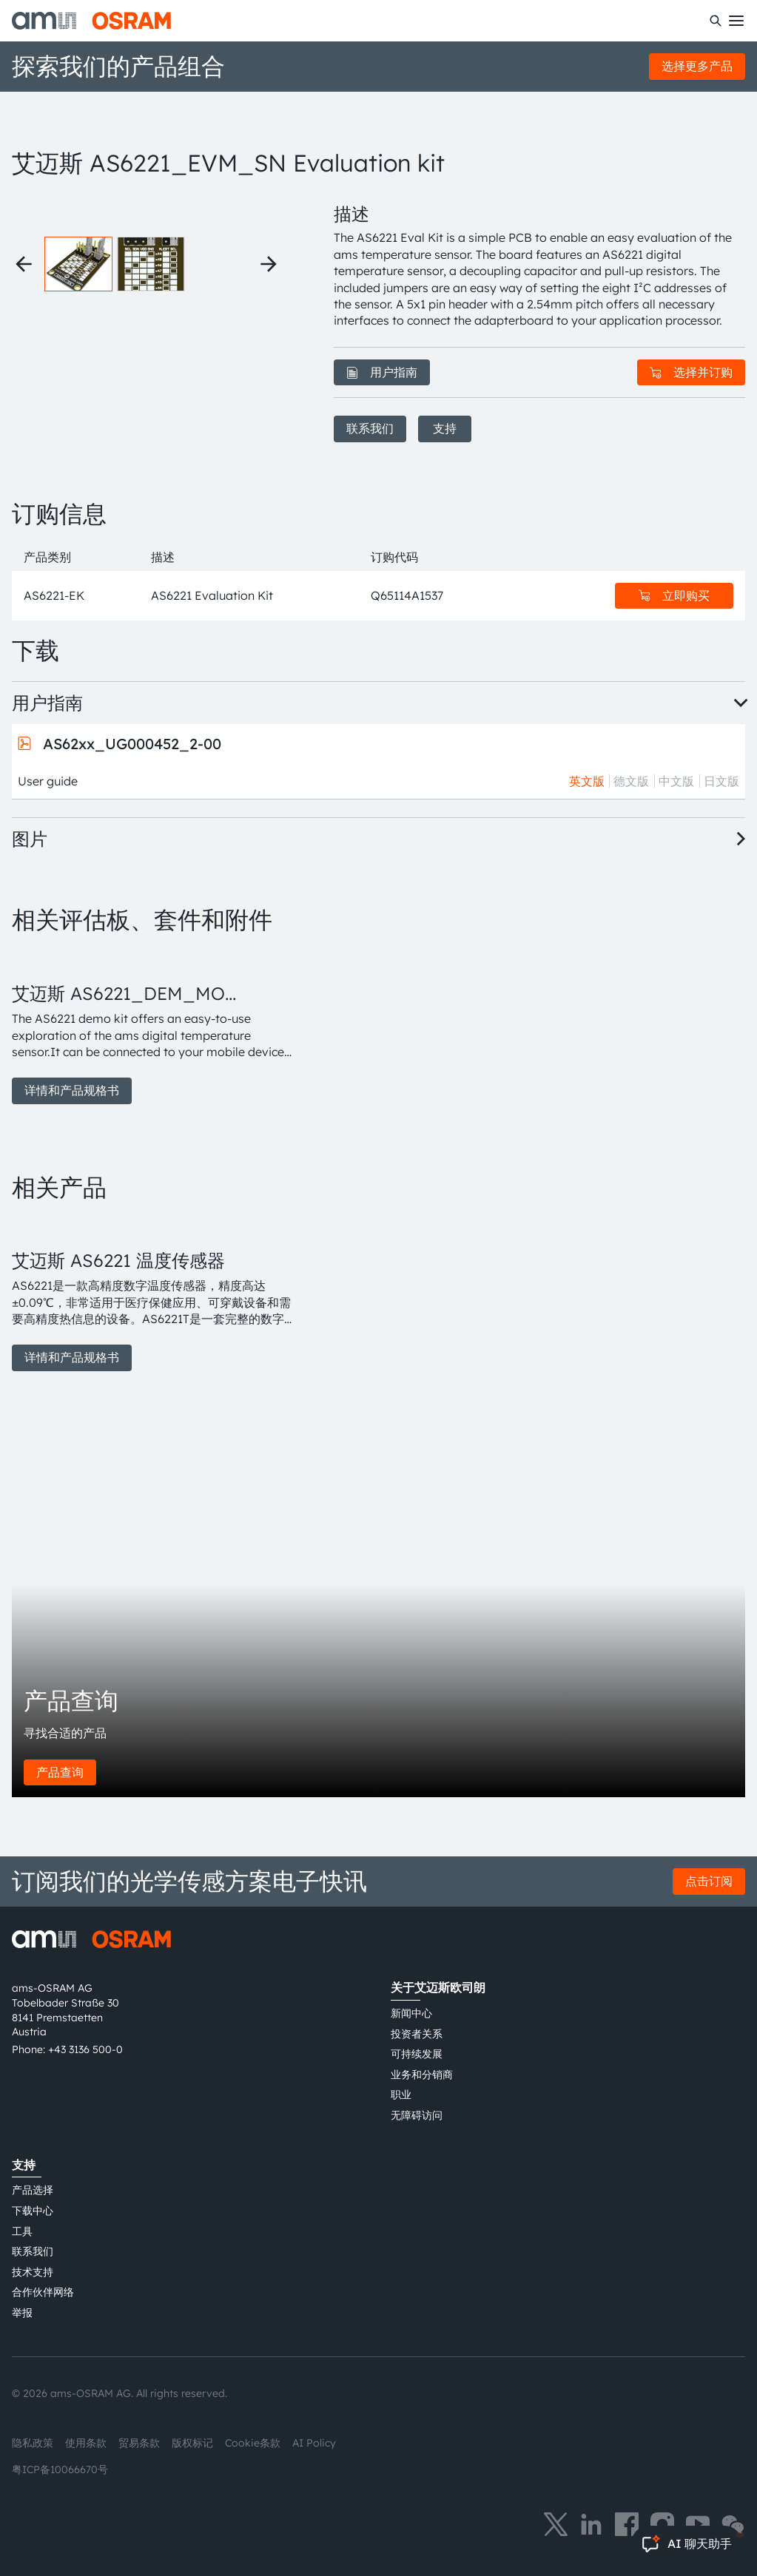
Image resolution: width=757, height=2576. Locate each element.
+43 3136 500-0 (85, 2049)
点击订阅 (709, 1880)
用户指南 (381, 372)
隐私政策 (32, 2443)
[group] (155, 1027)
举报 (22, 2312)
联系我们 (370, 428)
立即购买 (674, 595)
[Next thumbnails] (268, 264)
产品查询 (60, 1772)
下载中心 (32, 2210)
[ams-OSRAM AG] (91, 21)
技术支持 (32, 2272)
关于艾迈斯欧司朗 (438, 1987)
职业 (401, 2094)
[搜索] (715, 21)
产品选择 (32, 2190)
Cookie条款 (252, 2443)
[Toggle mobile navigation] (736, 21)
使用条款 (86, 2443)
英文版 (587, 781)
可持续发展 (417, 2054)
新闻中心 (411, 2013)
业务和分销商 (422, 2074)
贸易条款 (139, 2443)
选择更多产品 (697, 65)
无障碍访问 (417, 2115)
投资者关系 (417, 2034)
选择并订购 (691, 372)
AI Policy (314, 2443)
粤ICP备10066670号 (60, 2469)
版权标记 (192, 2443)
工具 (22, 2231)
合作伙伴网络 (43, 2292)
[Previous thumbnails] (24, 264)
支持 (445, 428)
